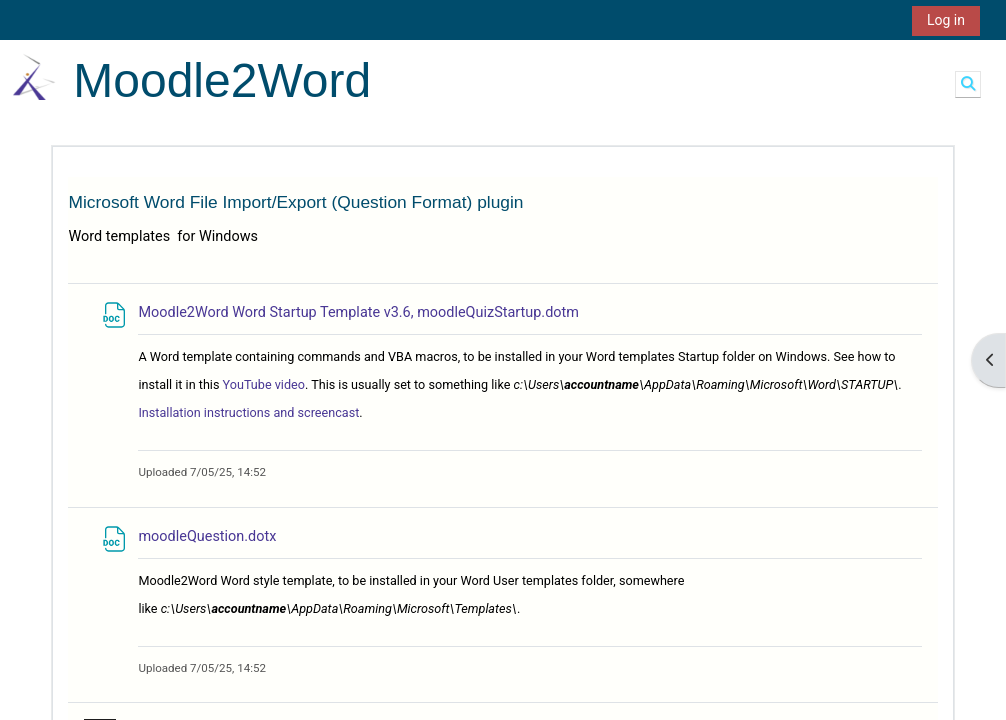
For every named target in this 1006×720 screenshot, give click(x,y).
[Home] (34, 76)
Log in (946, 20)
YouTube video (264, 384)
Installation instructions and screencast (248, 412)
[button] (968, 84)
